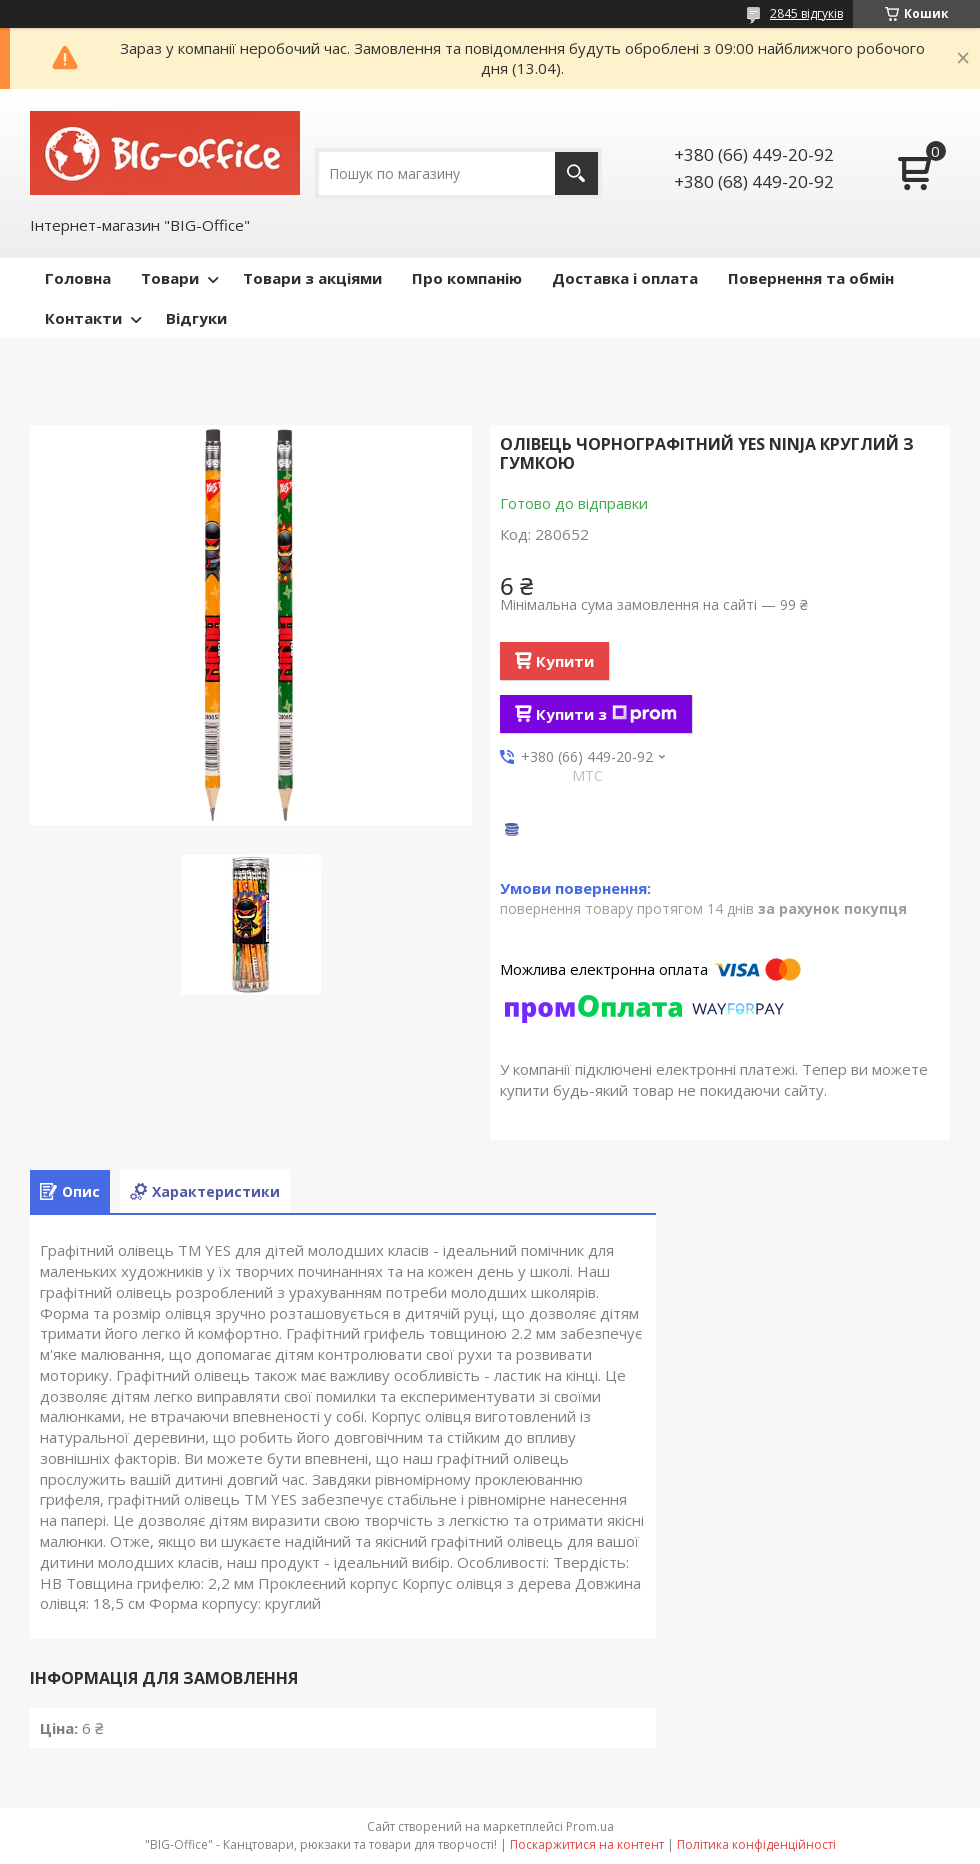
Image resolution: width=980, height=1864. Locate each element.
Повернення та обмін (811, 278)
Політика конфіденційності (756, 1844)
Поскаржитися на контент (587, 1844)
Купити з (606, 714)
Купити (565, 661)
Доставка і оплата (625, 278)
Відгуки (196, 318)
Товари (170, 278)
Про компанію (467, 278)
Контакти (83, 318)
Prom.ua (590, 1826)
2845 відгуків (806, 13)
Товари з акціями (312, 278)
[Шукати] (576, 173)
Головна (78, 278)
